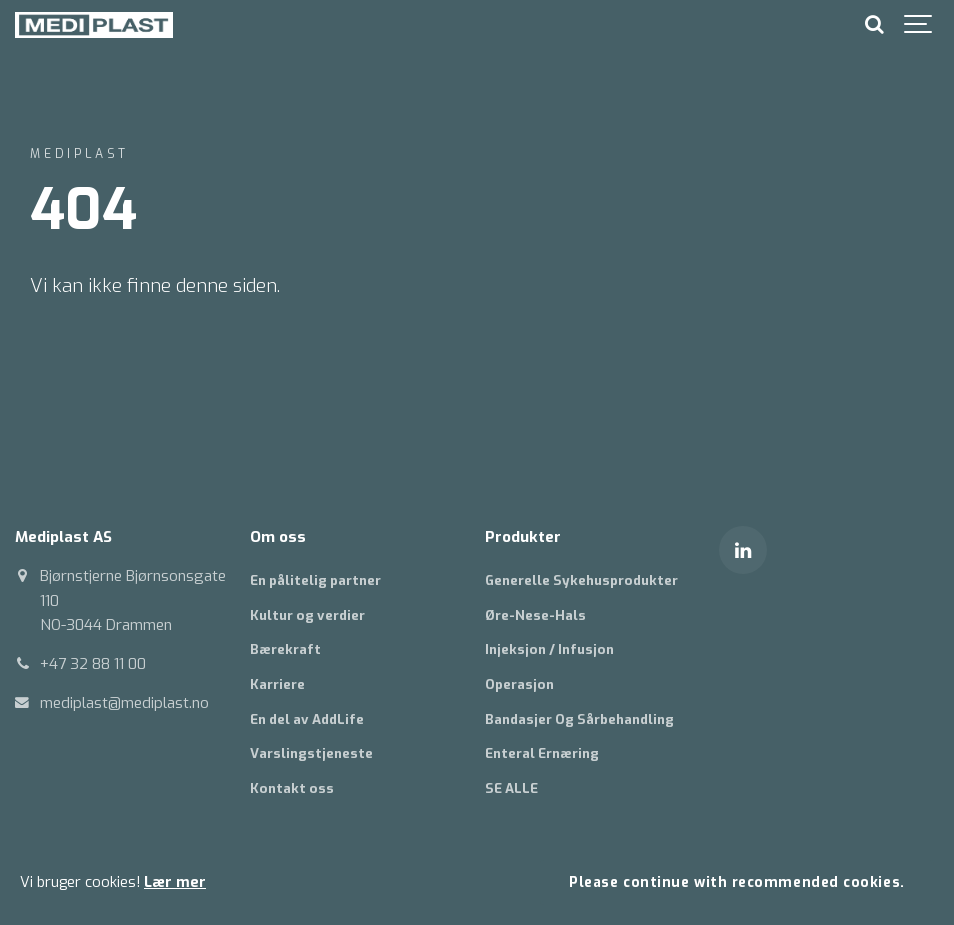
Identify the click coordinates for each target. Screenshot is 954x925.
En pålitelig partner (315, 580)
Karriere (277, 684)
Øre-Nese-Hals (535, 615)
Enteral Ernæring (542, 753)
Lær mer (175, 882)
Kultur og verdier (307, 615)
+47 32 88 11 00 (93, 664)
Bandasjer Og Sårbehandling (579, 719)
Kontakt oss (292, 788)
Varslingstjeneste (311, 753)
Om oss (278, 537)
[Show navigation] (919, 25)
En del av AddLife (307, 719)
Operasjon (519, 684)
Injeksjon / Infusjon (549, 649)
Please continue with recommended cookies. (736, 882)
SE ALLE (511, 788)
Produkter (523, 537)
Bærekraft (285, 649)
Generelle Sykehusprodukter (581, 580)
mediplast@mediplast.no (124, 703)
